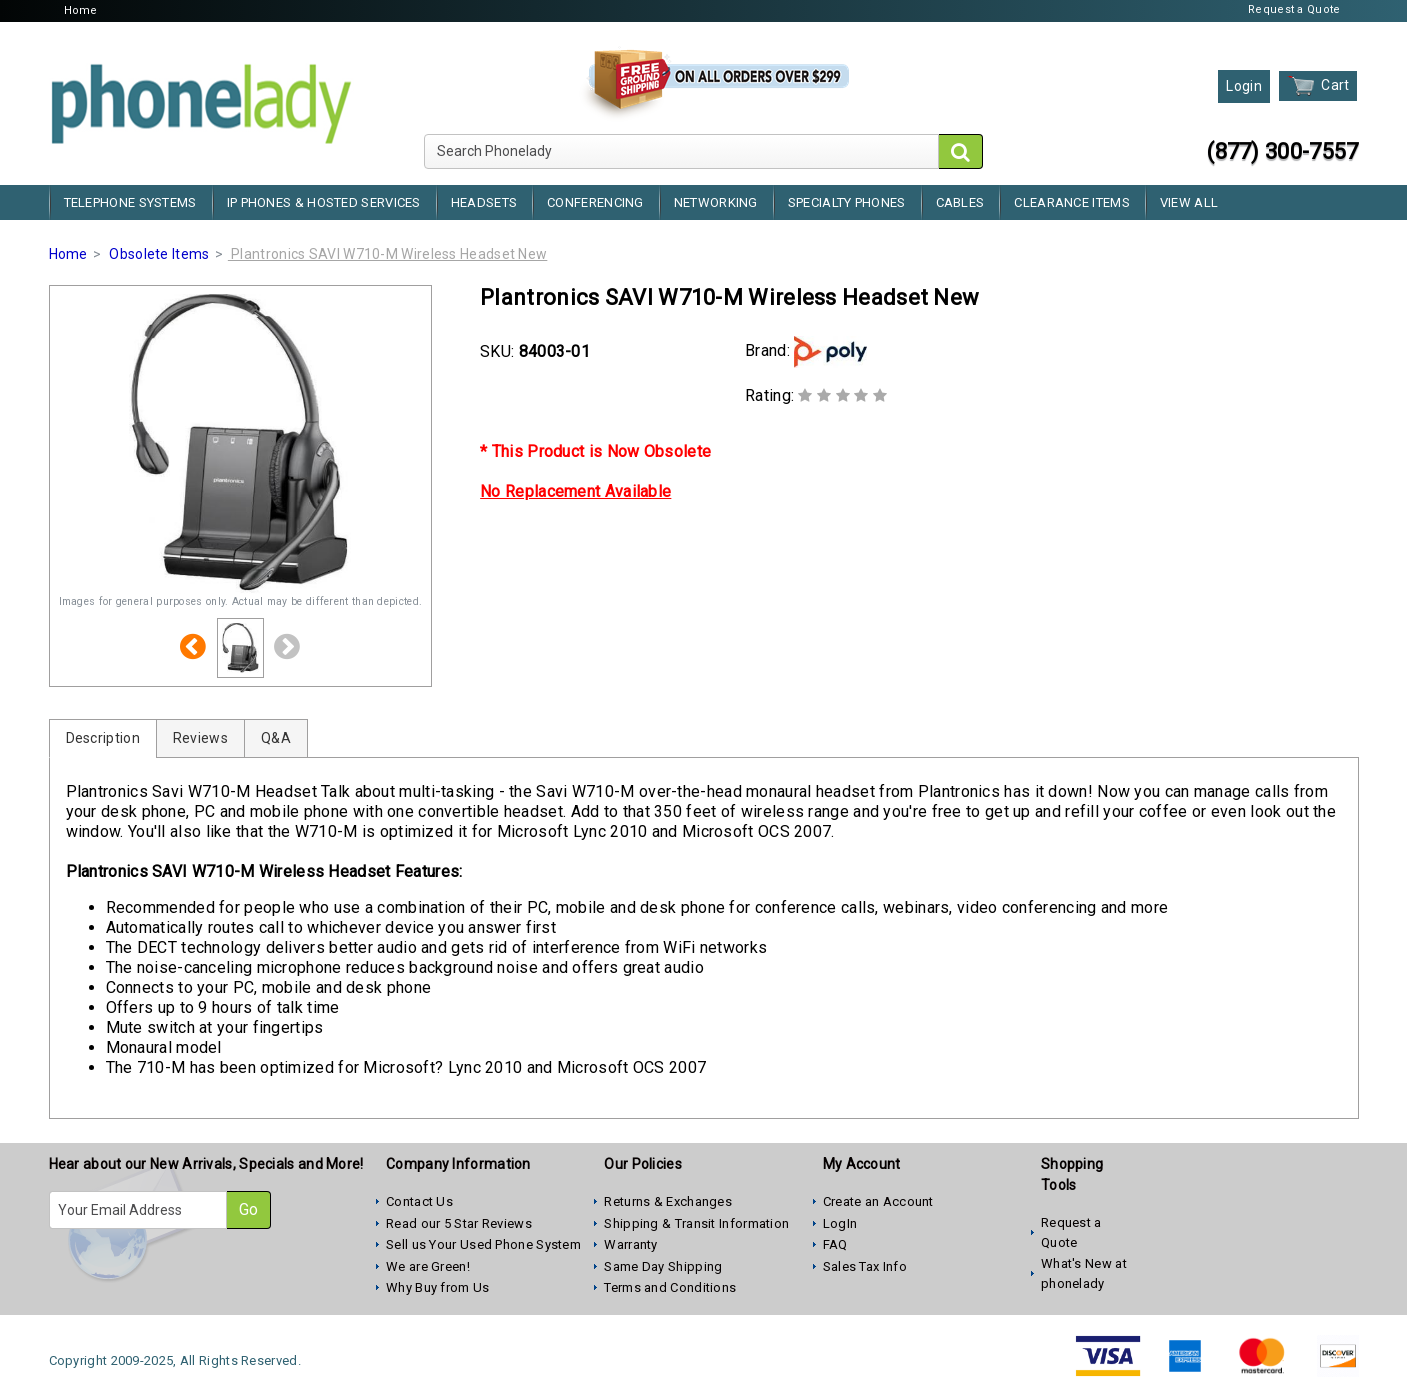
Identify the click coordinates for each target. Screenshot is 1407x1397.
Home (81, 10)
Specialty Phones (847, 202)
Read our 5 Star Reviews (459, 1223)
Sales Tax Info (865, 1266)
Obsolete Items (159, 254)
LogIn (840, 1223)
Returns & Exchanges (668, 1201)
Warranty (630, 1244)
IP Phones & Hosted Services (324, 202)
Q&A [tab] (276, 738)
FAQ (835, 1244)
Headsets (484, 202)
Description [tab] (103, 738)
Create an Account (878, 1201)
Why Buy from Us (438, 1287)
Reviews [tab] (200, 738)
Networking (716, 202)
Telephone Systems (130, 202)
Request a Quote (1294, 9)
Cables (960, 202)
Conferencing (595, 202)
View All (1189, 202)
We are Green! (428, 1266)
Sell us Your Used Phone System (483, 1244)
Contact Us (419, 1201)
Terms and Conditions (670, 1287)
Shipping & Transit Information (696, 1223)
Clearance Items (1072, 202)
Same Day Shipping (663, 1266)
